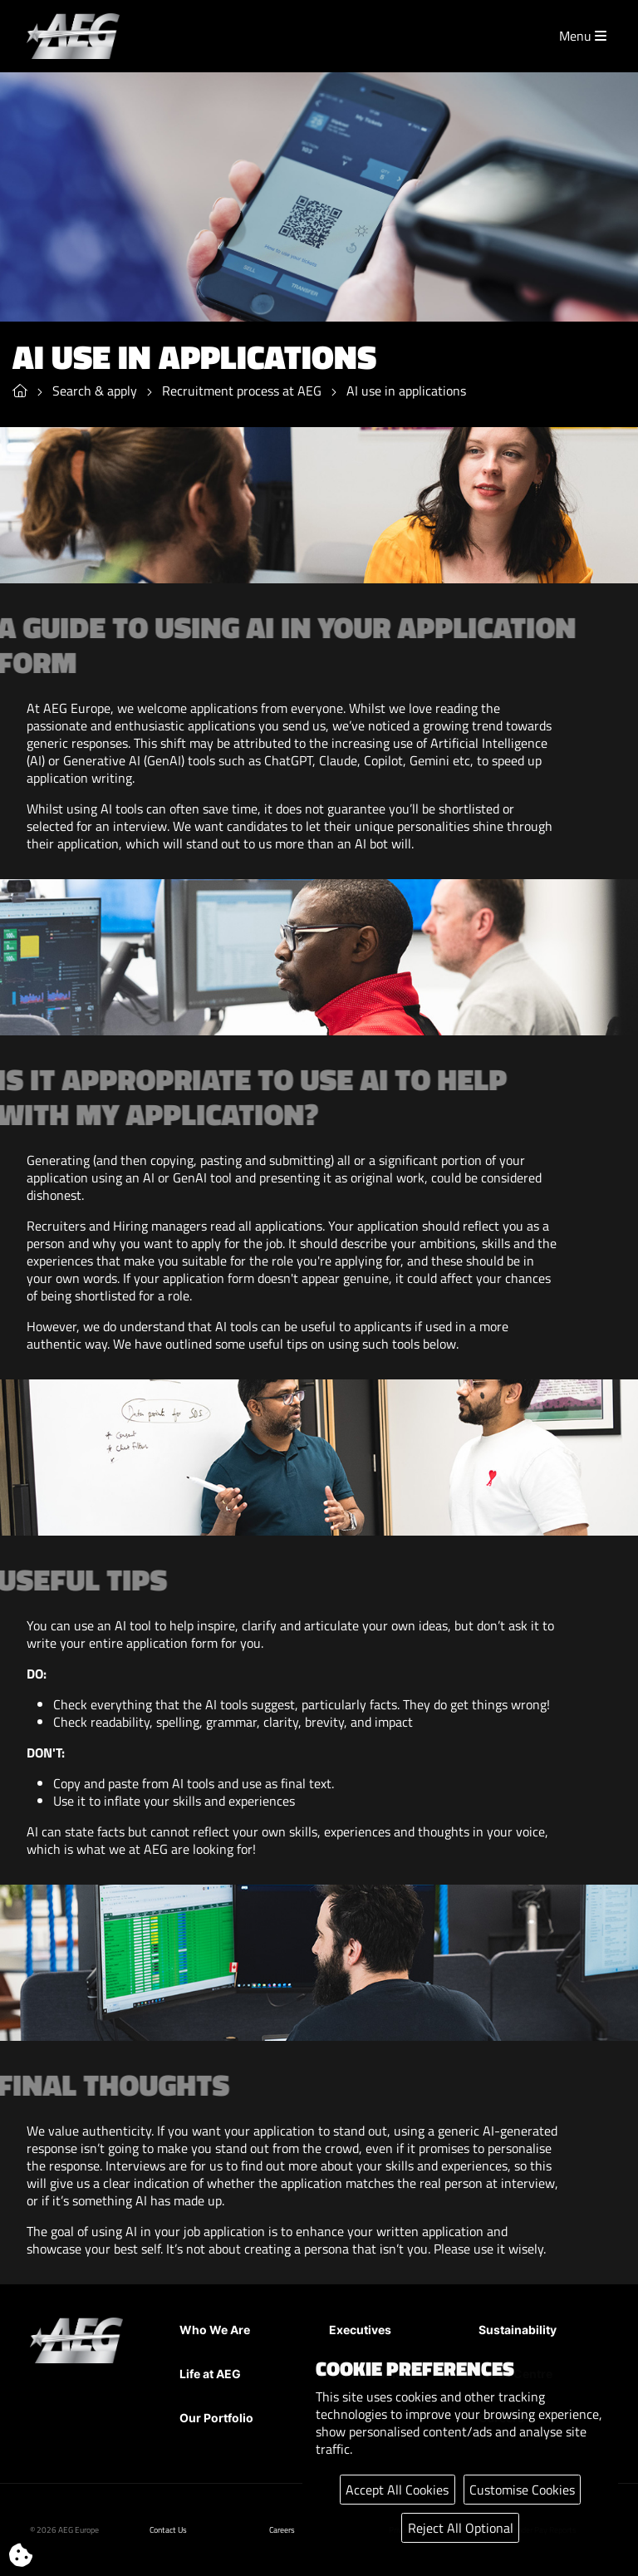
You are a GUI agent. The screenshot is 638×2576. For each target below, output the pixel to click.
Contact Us (168, 2530)
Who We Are (214, 2330)
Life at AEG (210, 2374)
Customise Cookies (522, 2490)
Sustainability (517, 2330)
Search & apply (94, 391)
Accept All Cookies (397, 2490)
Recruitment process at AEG (241, 391)
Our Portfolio (216, 2418)
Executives (360, 2330)
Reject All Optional (460, 2528)
